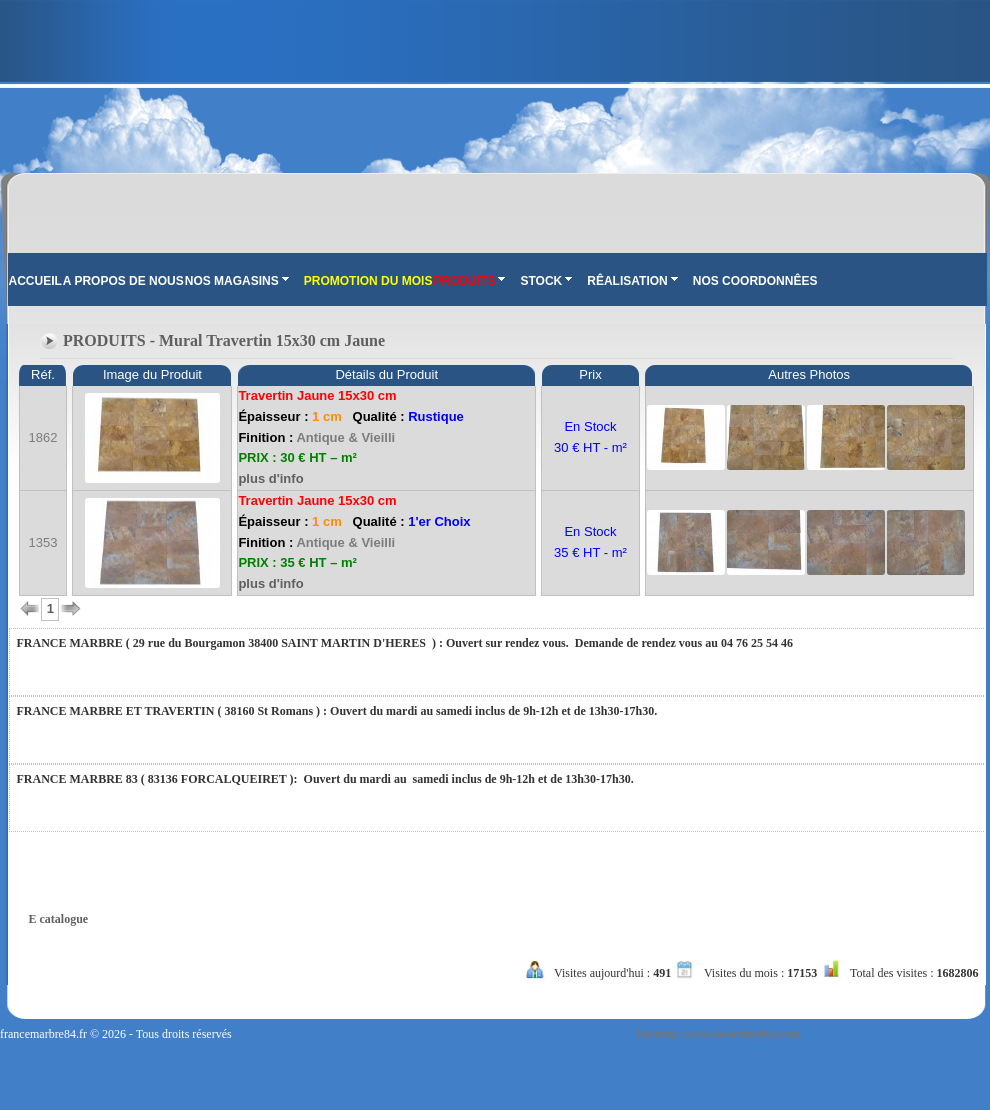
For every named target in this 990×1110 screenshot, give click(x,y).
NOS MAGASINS (237, 281)
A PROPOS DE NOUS (123, 281)
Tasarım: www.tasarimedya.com (717, 1034)
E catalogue (59, 919)
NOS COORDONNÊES (755, 281)
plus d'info (270, 478)
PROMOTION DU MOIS (368, 281)
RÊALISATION (632, 281)
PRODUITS (469, 281)
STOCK (546, 281)
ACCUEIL (35, 281)
